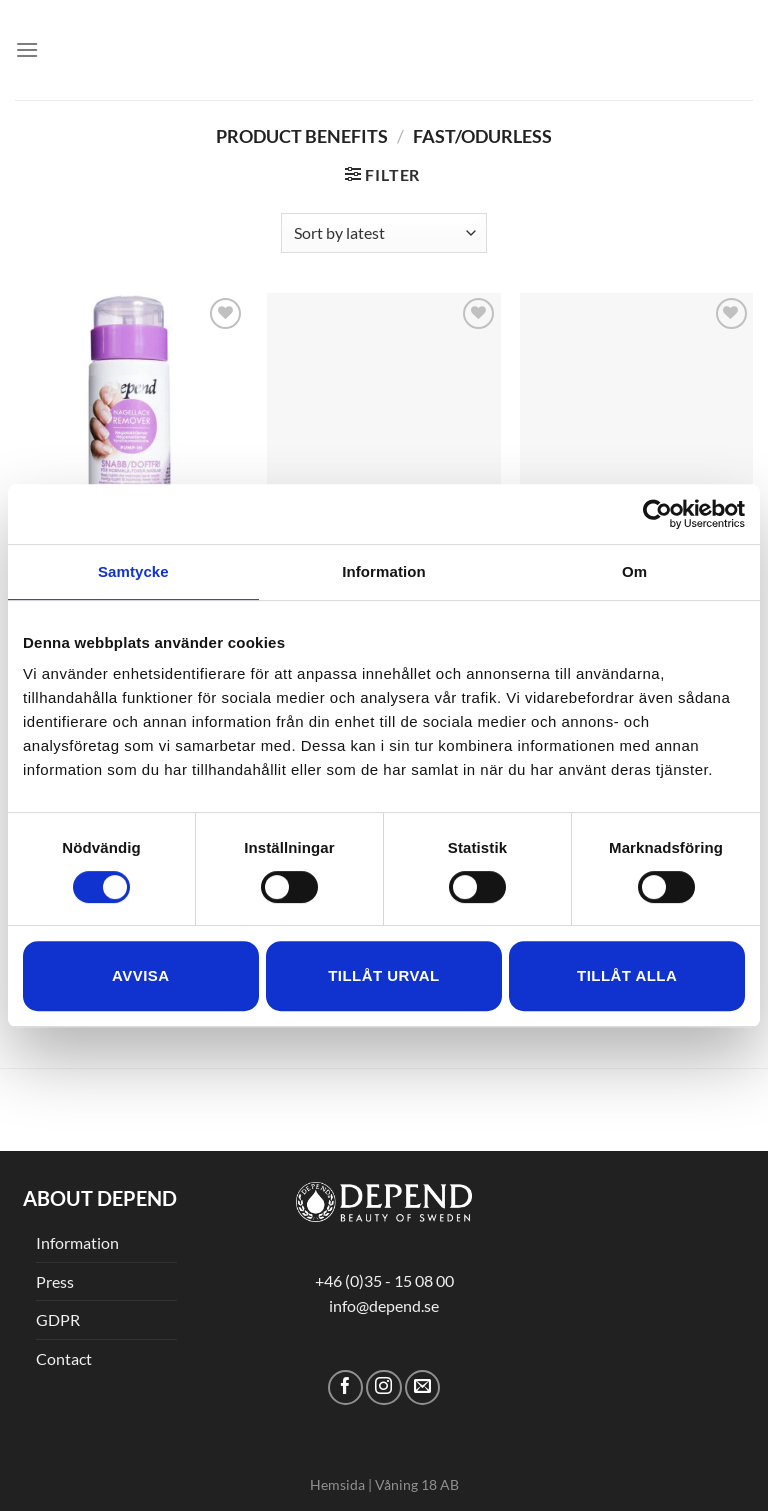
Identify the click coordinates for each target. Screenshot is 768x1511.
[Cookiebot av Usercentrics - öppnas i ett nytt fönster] (657, 514)
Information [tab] (384, 571)
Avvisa (140, 975)
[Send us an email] (422, 1387)
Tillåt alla (627, 975)
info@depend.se (384, 1305)
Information (77, 1242)
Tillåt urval (384, 975)
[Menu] (27, 49)
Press (55, 1281)
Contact (64, 1358)
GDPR (58, 1319)
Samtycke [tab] (133, 571)
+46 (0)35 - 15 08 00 (384, 1280)
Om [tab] (634, 571)
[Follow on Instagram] (383, 1387)
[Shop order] (383, 233)
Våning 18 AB (417, 1484)
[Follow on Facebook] (345, 1387)
